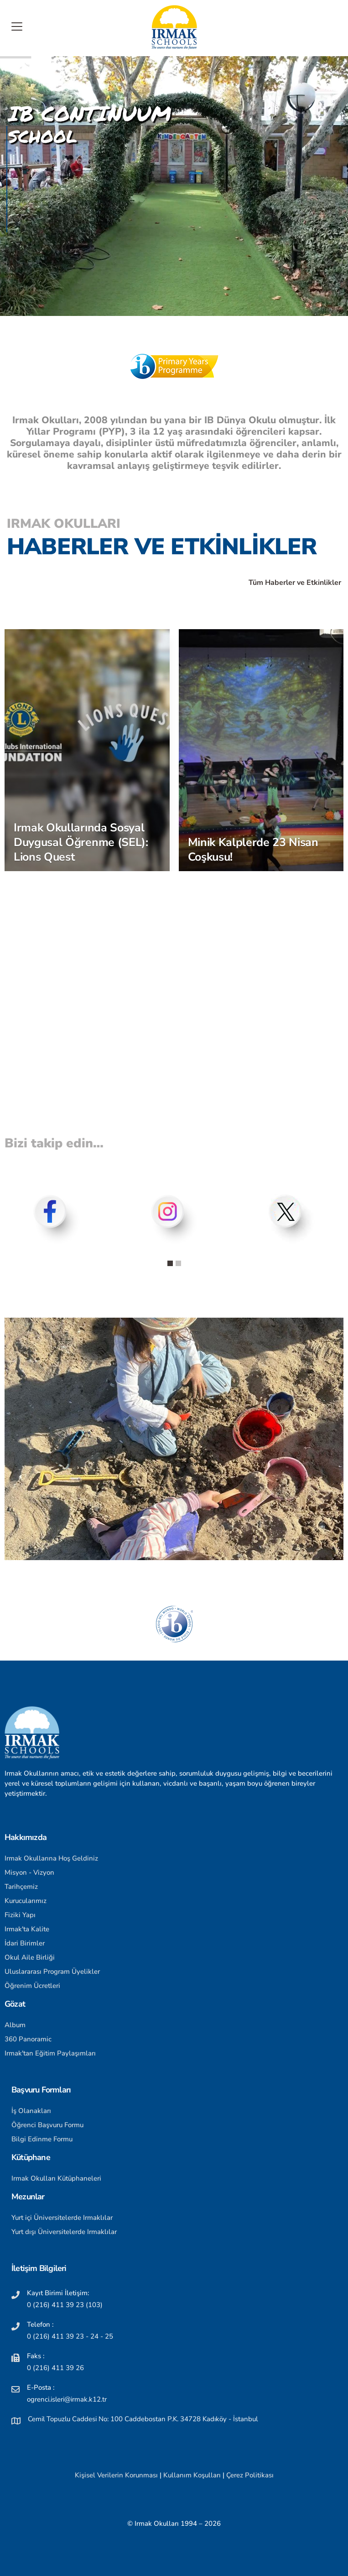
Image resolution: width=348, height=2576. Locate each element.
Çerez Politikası (250, 2475)
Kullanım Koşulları (192, 2475)
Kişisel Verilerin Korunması (116, 2475)
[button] (170, 1263)
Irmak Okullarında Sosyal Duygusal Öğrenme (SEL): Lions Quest (81, 842)
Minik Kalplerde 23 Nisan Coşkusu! (253, 850)
